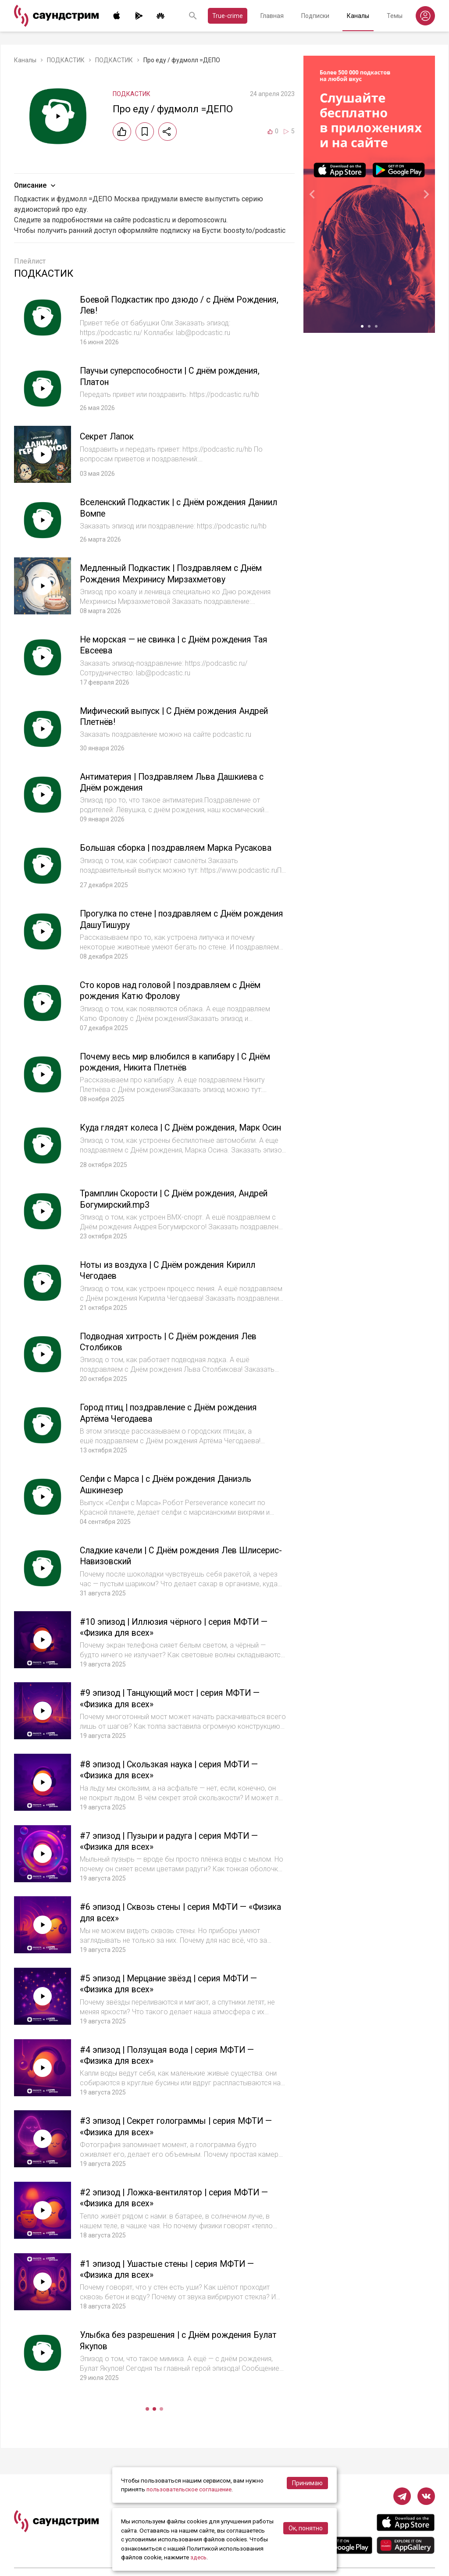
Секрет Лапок (109, 436)
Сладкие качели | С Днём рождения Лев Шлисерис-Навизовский (165, 1557)
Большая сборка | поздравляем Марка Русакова (181, 847)
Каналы (358, 15)
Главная (272, 15)
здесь (198, 2557)
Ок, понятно (306, 2528)
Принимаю (307, 2483)
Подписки (315, 15)
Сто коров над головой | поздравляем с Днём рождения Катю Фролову (177, 989)
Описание (35, 185)
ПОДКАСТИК (66, 60)
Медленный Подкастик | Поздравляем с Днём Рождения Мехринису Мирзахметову (178, 573)
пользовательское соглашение (190, 2490)
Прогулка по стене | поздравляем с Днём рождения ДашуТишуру (167, 918)
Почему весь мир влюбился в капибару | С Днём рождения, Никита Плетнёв (182, 1060)
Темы (395, 15)
